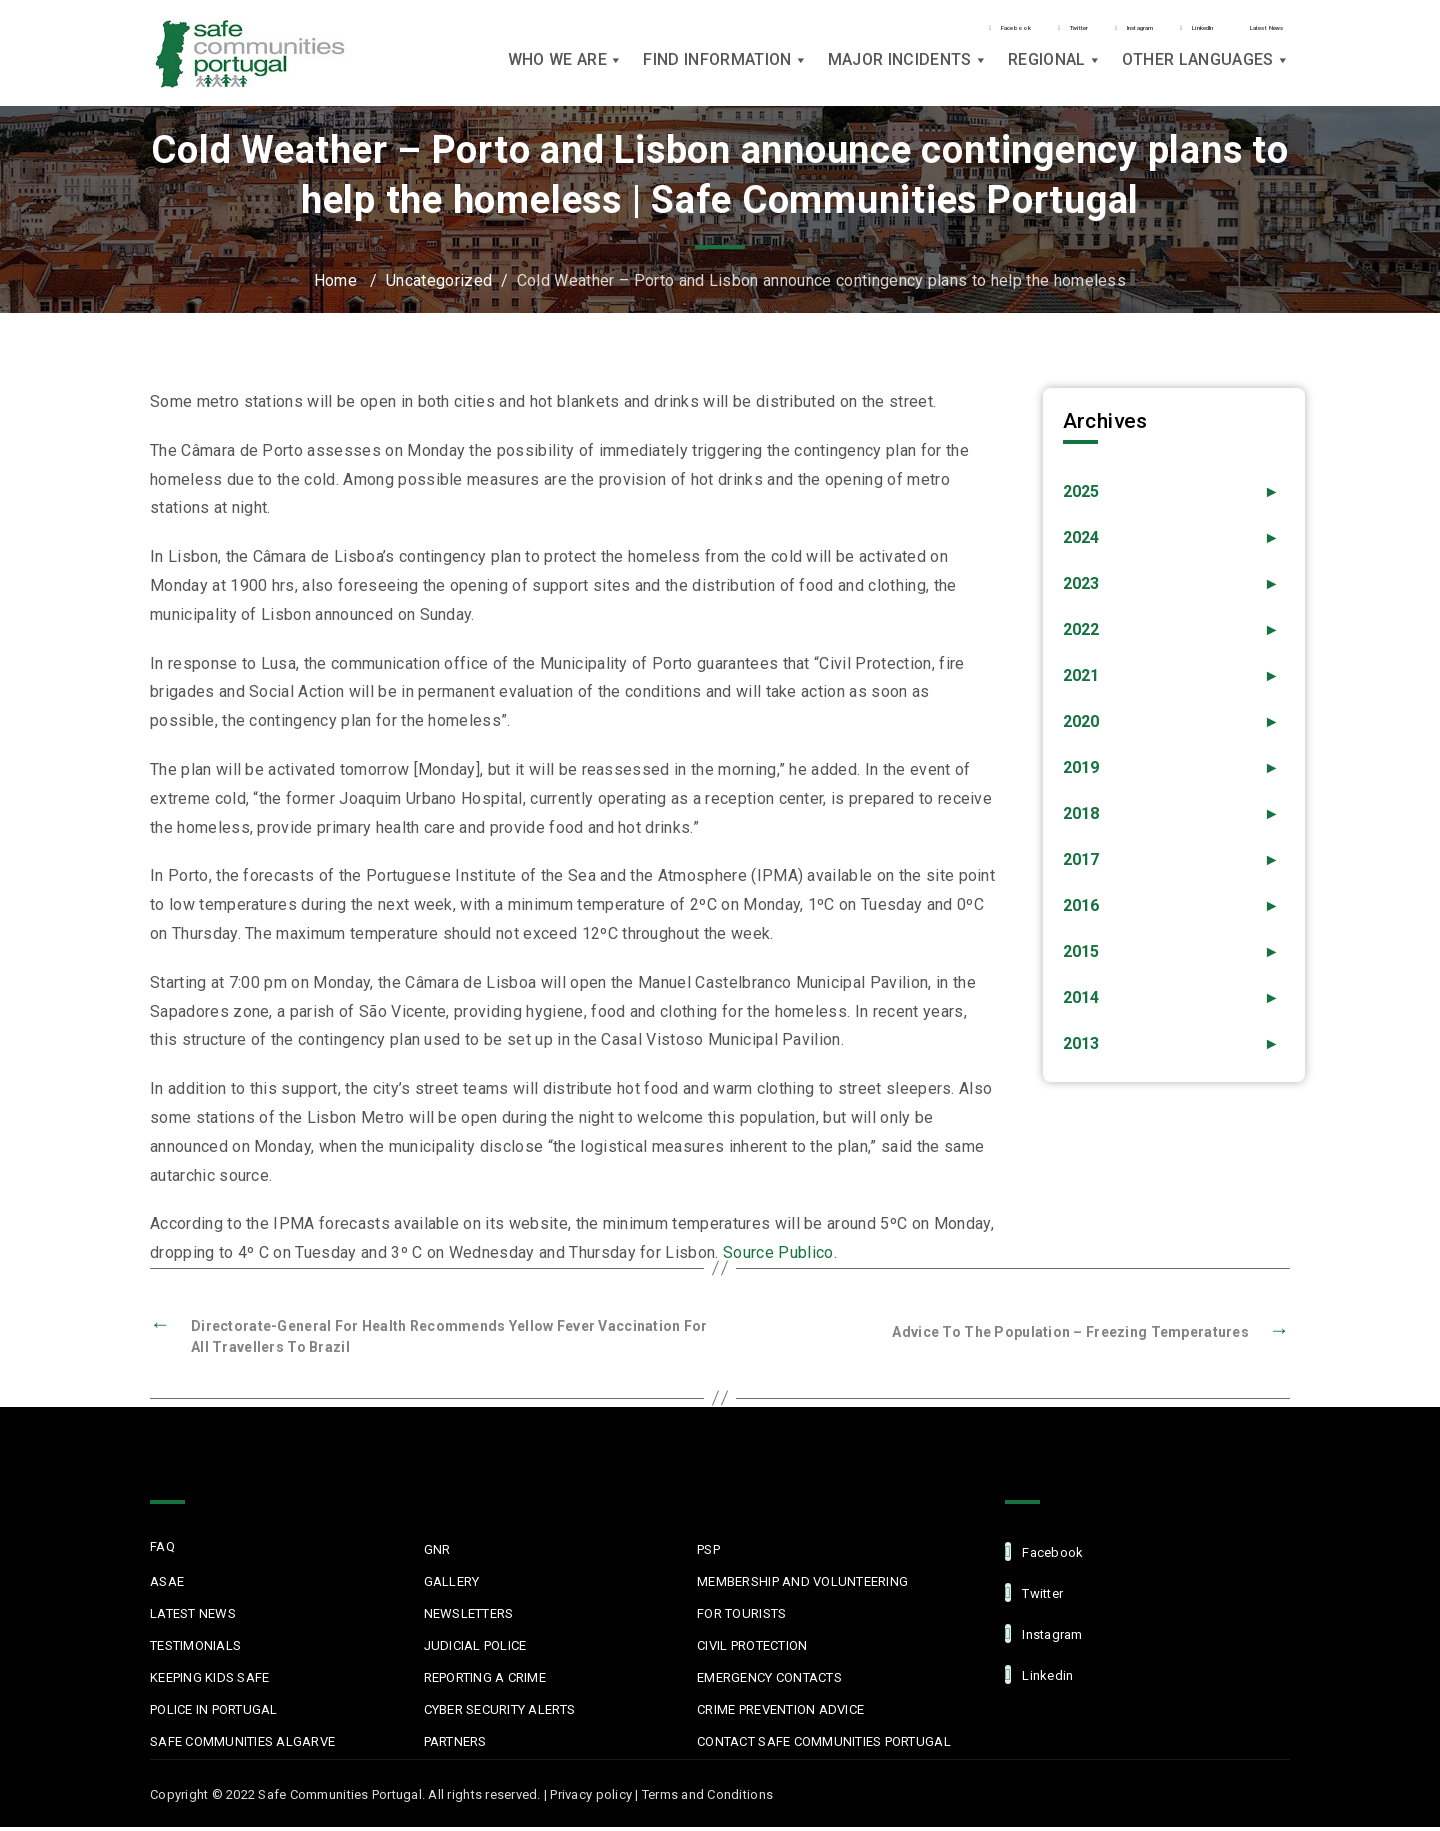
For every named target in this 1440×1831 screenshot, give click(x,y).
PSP (708, 1553)
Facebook (772, 23)
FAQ (162, 1550)
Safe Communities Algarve (242, 1745)
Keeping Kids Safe (209, 1681)
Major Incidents (908, 72)
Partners (455, 1745)
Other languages (1206, 72)
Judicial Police (475, 1649)
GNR (437, 1553)
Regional (1055, 72)
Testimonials (195, 1649)
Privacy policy (591, 1798)
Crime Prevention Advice (780, 1713)
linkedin (1039, 1678)
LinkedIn (1108, 23)
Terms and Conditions (707, 1798)
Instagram (992, 23)
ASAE (167, 1585)
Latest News (1233, 23)
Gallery (452, 1585)
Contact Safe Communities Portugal (824, 1745)
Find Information (725, 72)
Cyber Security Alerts (499, 1713)
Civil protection (752, 1649)
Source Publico (778, 1252)
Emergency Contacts (769, 1681)
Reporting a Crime (485, 1681)
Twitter (881, 23)
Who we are (566, 72)
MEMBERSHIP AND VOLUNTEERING (802, 1585)
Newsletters (469, 1617)
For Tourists (741, 1617)
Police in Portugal (214, 1713)
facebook (1044, 1555)
